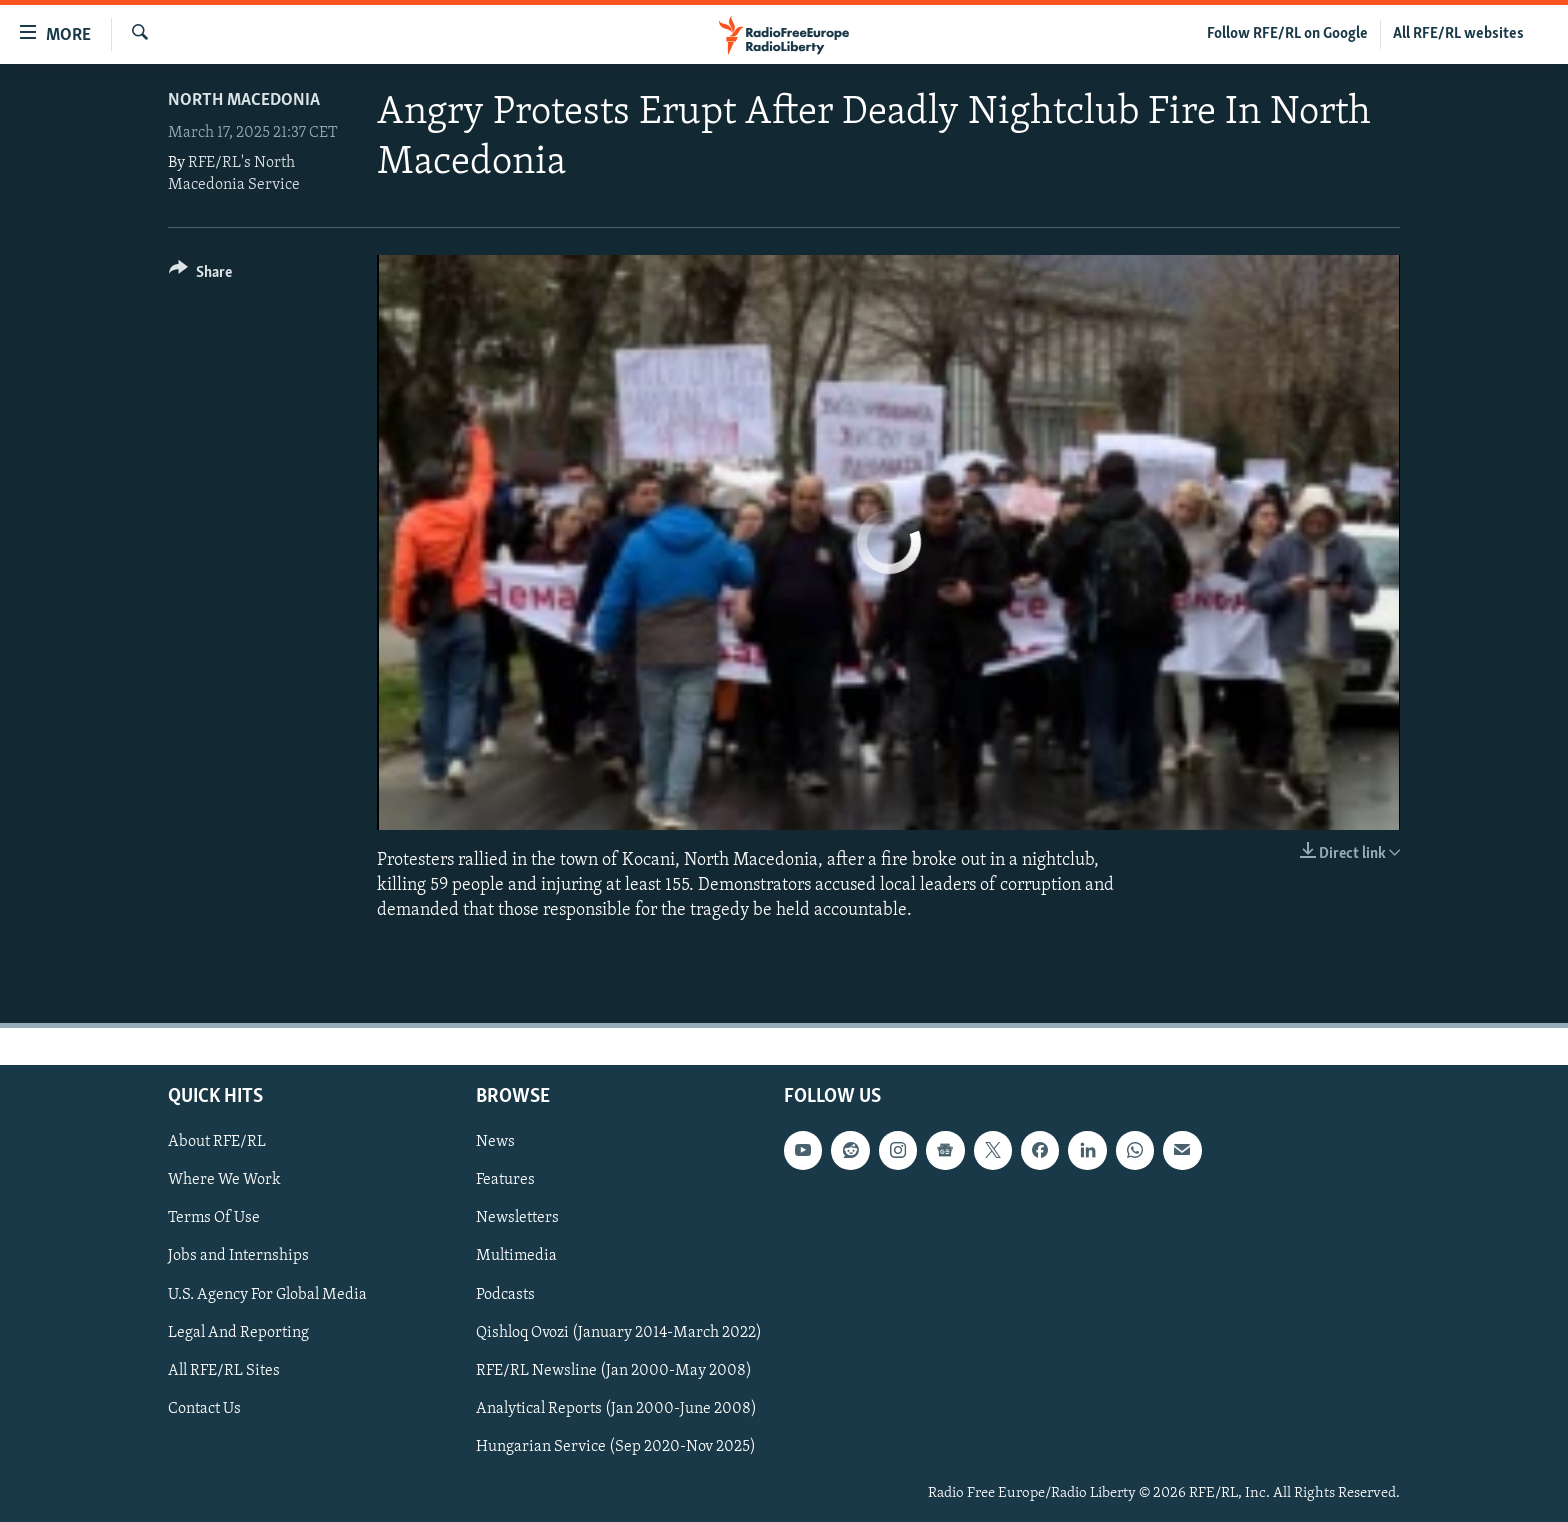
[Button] (200, 275)
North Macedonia (244, 100)
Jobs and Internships (238, 1256)
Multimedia (516, 1256)
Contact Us (204, 1408)
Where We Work (224, 1180)
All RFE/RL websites (1458, 34)
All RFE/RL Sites (224, 1370)
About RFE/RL (217, 1142)
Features (505, 1180)
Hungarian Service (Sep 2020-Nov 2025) (616, 1446)
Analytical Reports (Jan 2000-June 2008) (616, 1408)
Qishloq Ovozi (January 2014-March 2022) (619, 1332)
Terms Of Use (214, 1218)
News (495, 1142)
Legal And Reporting (238, 1332)
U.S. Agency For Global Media (267, 1294)
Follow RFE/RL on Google (1287, 34)
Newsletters (517, 1218)
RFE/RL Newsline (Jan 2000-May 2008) (614, 1370)
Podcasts (505, 1294)
